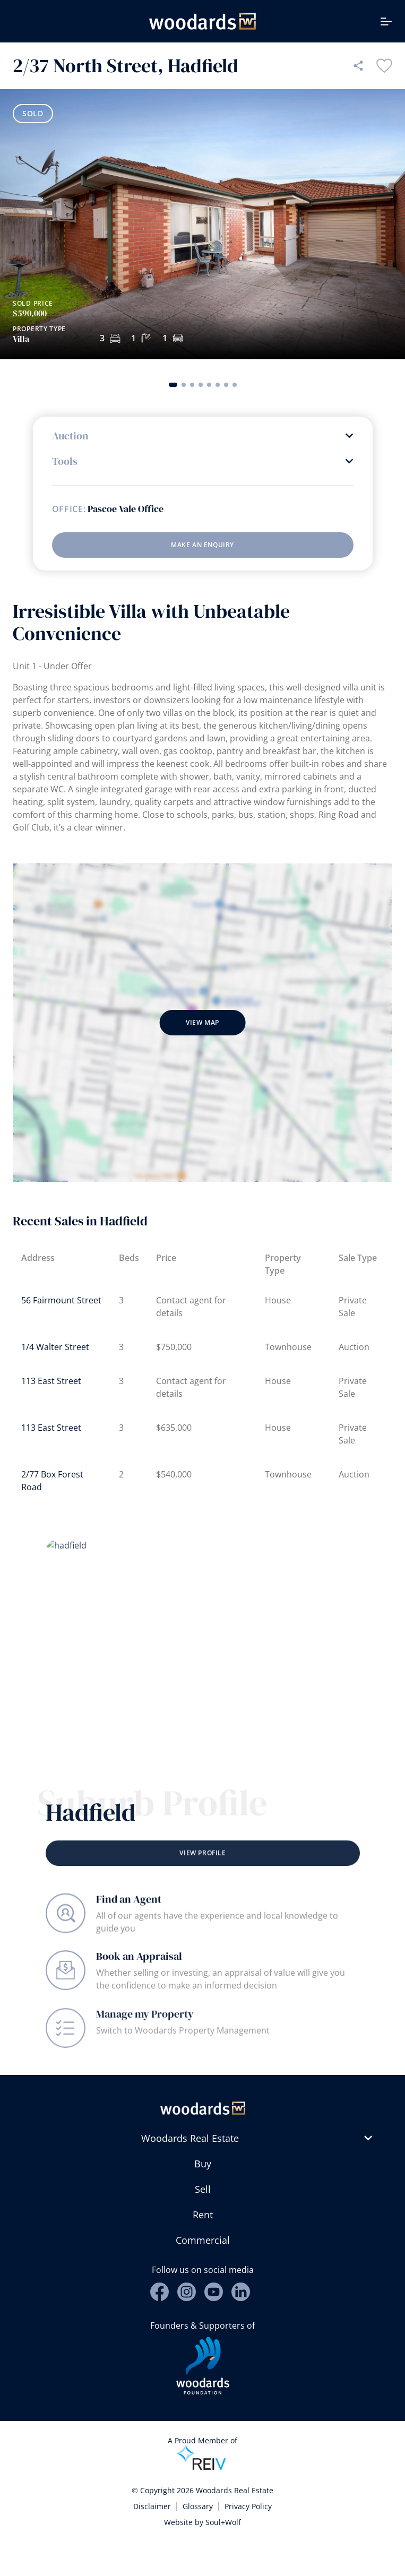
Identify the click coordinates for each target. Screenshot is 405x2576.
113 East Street (51, 1381)
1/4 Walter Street (55, 1347)
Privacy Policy (248, 2506)
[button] (173, 385)
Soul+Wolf (223, 2522)
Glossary (198, 2506)
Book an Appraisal (139, 1977)
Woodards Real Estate (190, 2138)
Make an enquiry (202, 544)
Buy (202, 2163)
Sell (203, 2189)
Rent (203, 2214)
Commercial (203, 2240)
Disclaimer (152, 2506)
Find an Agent (128, 1912)
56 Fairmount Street (61, 1300)
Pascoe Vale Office (125, 509)
